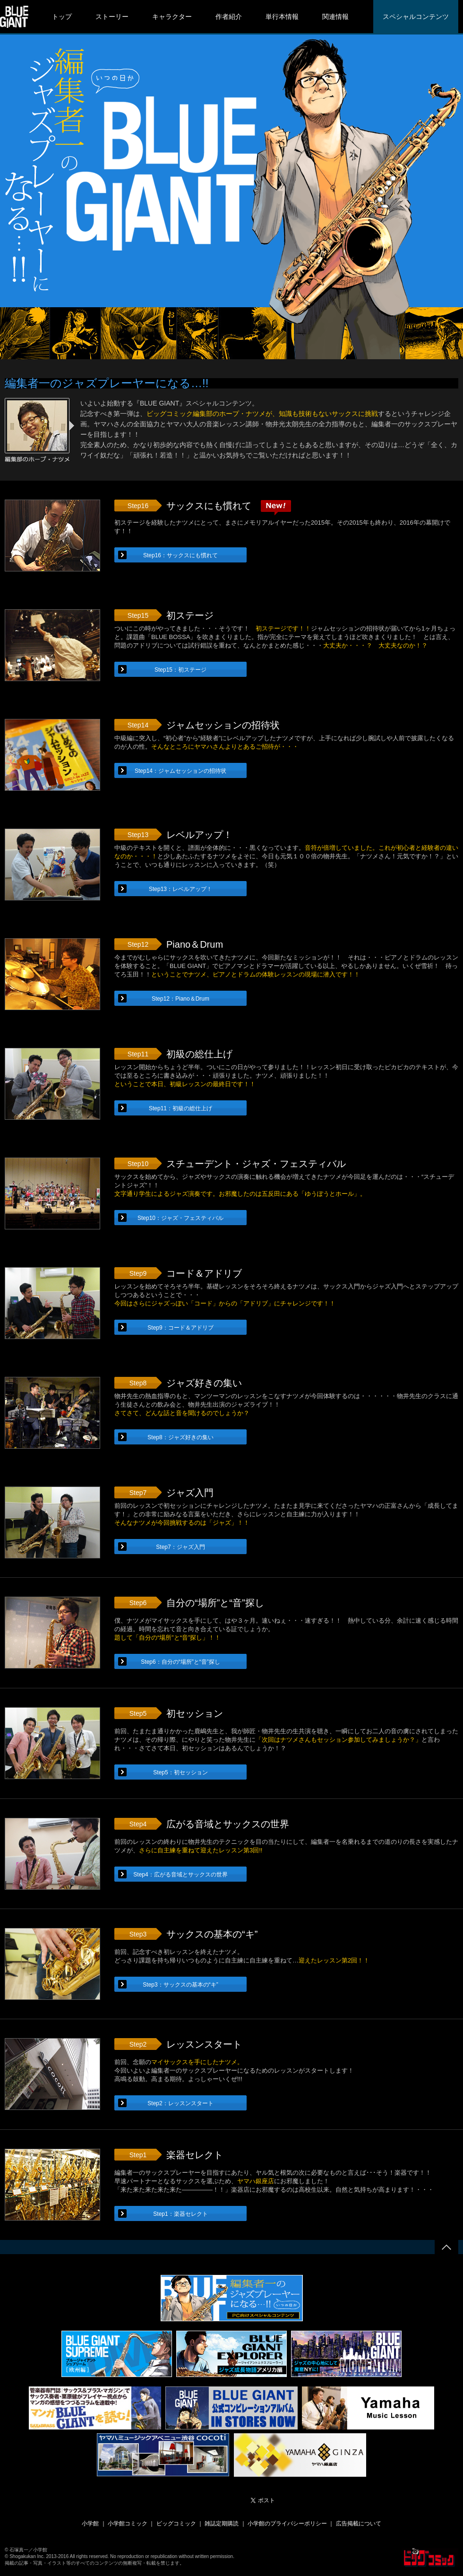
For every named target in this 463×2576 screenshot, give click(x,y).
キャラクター (172, 16)
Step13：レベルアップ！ (180, 889)
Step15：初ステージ (180, 669)
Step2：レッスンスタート (180, 2103)
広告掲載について (358, 2523)
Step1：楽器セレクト (180, 2214)
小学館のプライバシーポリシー (287, 2523)
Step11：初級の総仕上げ (180, 1108)
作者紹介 (228, 16)
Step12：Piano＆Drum (180, 998)
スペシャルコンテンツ (416, 16)
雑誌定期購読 (222, 2523)
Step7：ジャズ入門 (180, 1547)
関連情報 (335, 16)
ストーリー (112, 16)
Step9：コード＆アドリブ (180, 1327)
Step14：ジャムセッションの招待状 (180, 771)
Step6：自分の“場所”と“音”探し (180, 1662)
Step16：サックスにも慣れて (180, 555)
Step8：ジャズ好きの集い (180, 1437)
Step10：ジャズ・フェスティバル (180, 1218)
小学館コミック (127, 2523)
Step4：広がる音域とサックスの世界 (180, 1874)
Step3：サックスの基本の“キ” (180, 1984)
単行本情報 (282, 16)
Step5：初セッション (180, 1772)
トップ (62, 16)
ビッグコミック (176, 2523)
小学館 (90, 2523)
